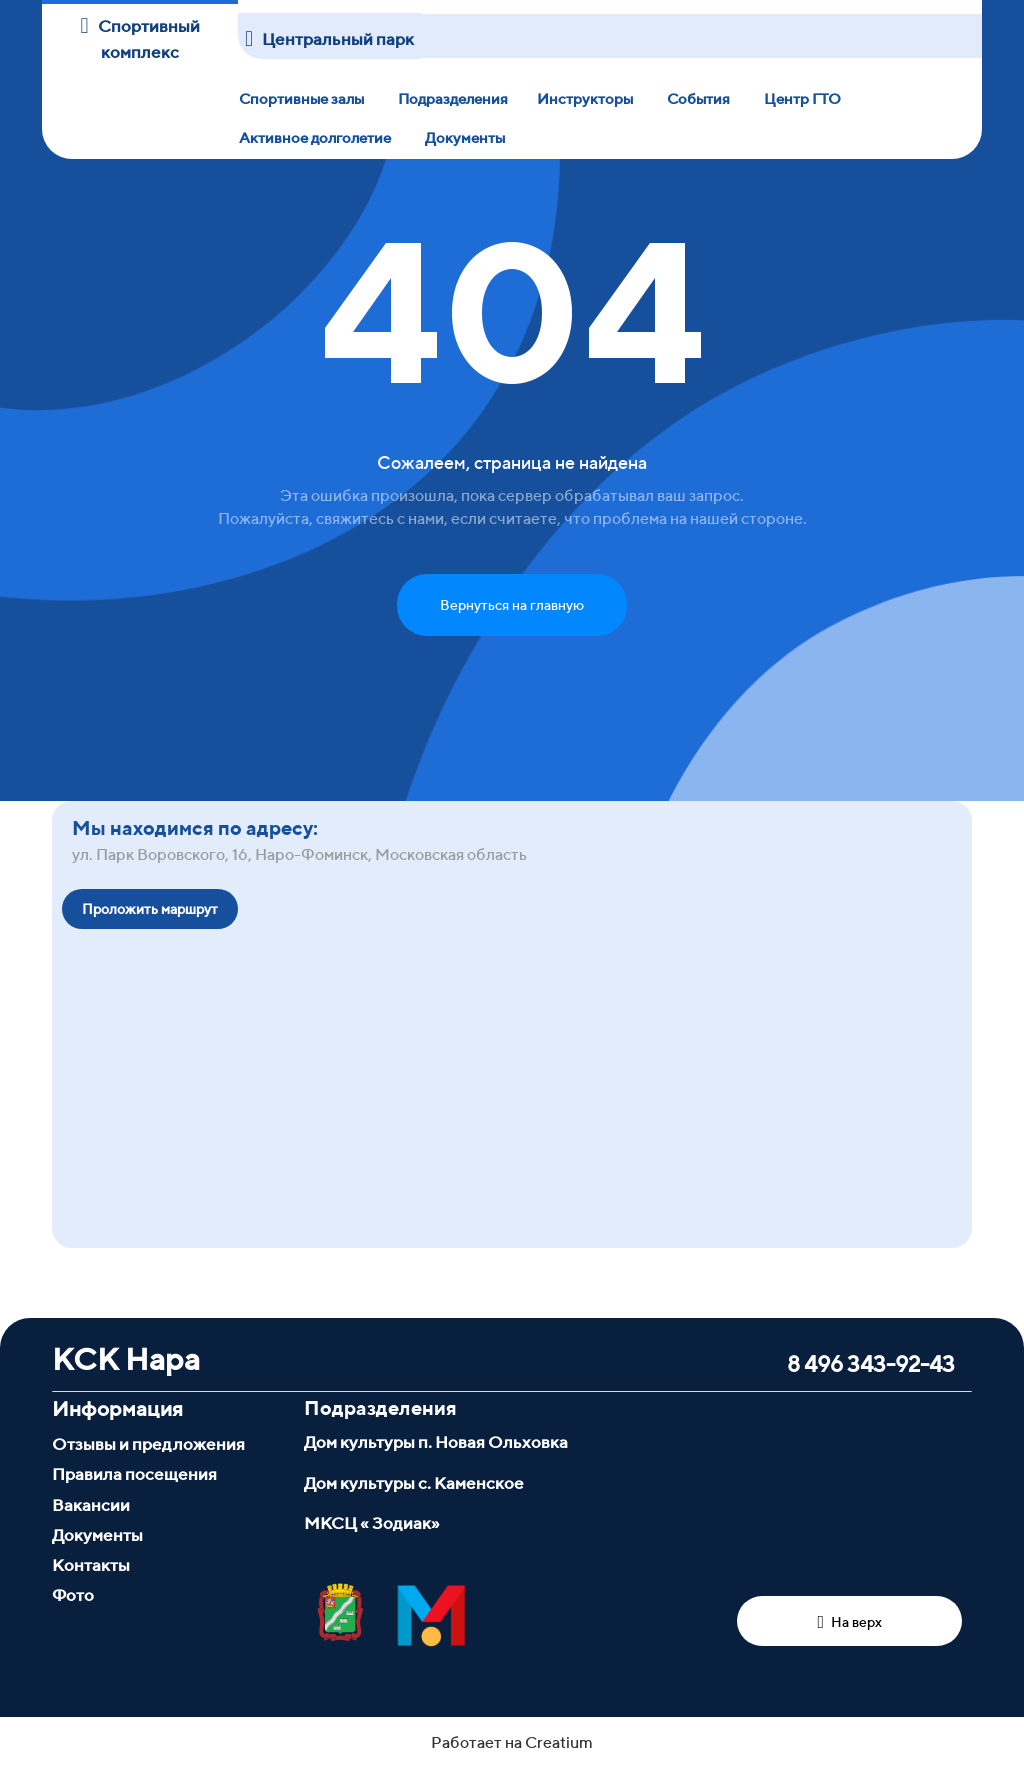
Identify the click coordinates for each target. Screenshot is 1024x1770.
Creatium (559, 1742)
